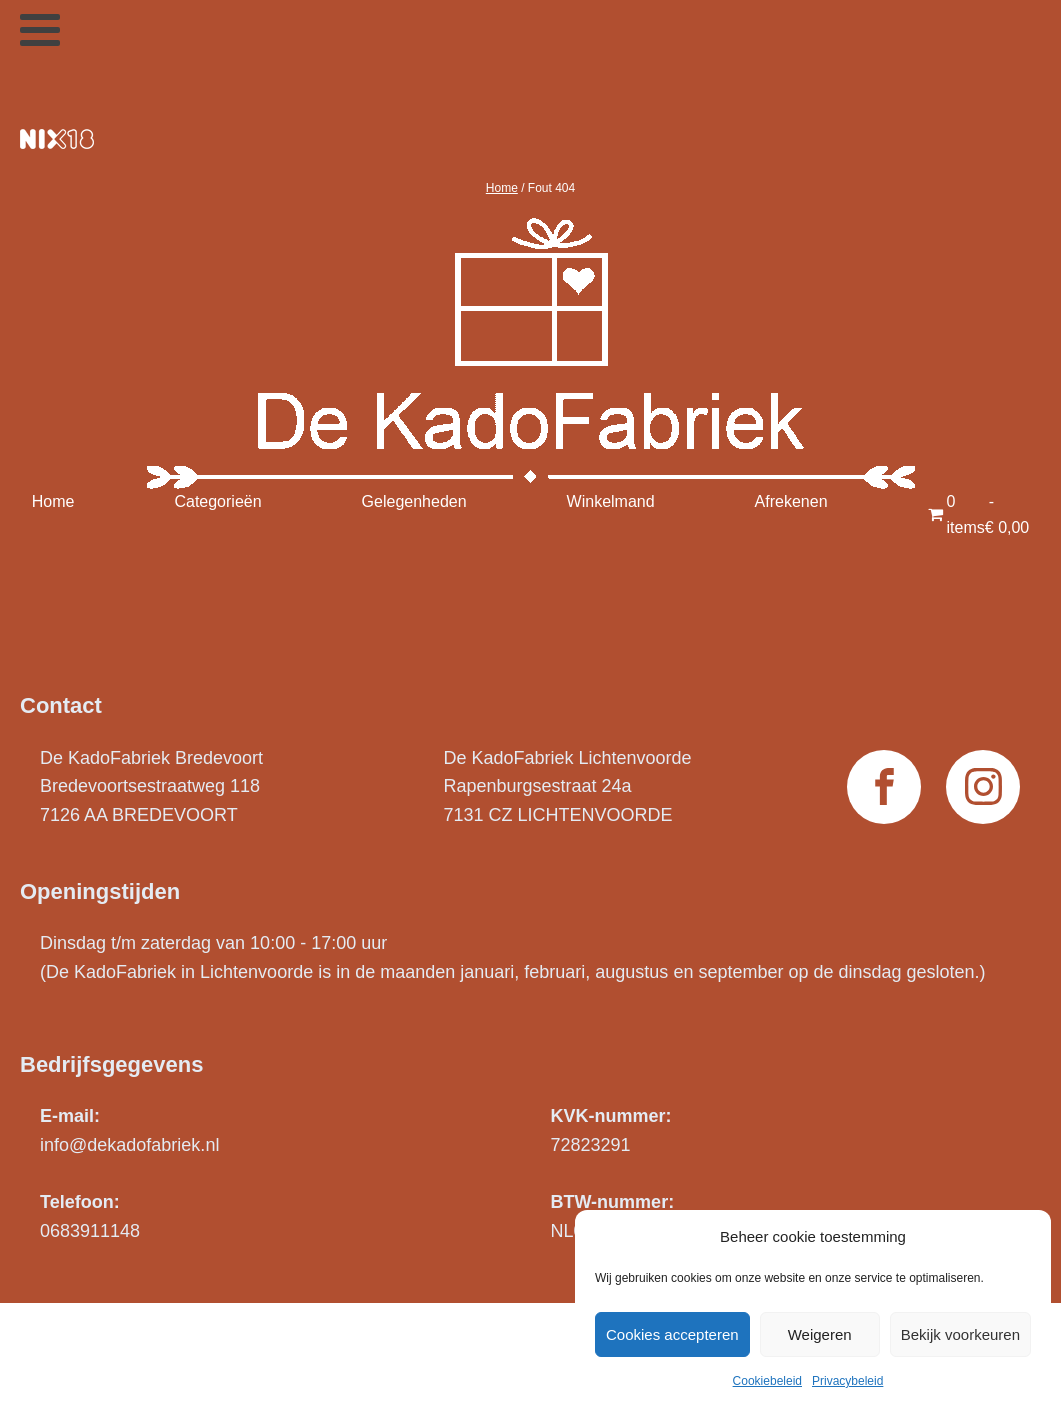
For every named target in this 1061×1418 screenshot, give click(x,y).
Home (502, 188)
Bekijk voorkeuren (960, 1334)
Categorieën (217, 501)
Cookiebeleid (767, 1381)
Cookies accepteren (672, 1334)
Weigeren (820, 1334)
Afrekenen (791, 501)
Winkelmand (611, 501)
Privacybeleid (847, 1381)
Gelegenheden (414, 501)
